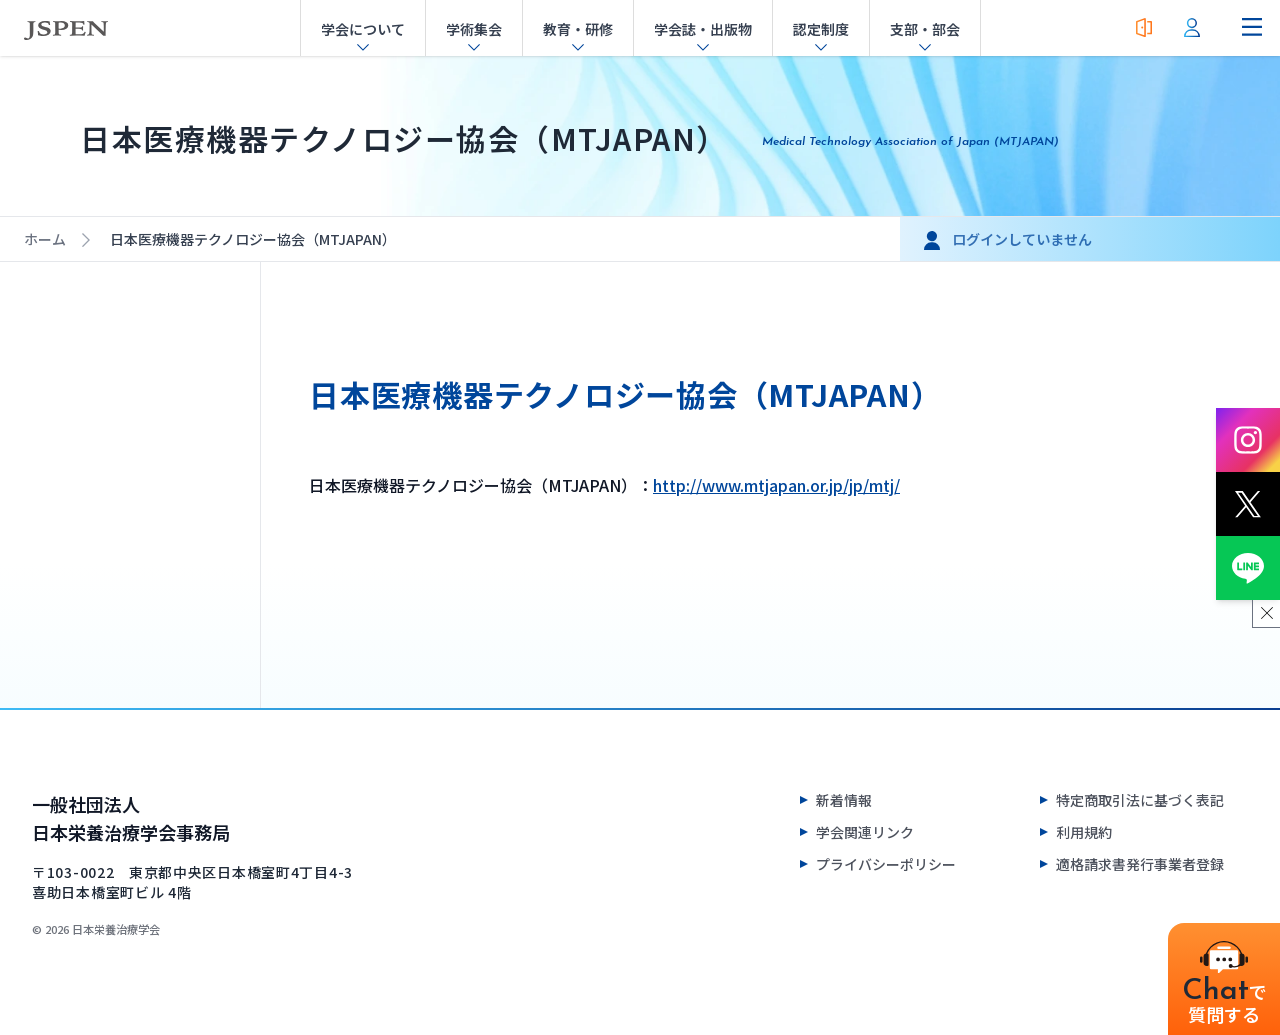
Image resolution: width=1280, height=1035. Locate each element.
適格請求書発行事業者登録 (1140, 864)
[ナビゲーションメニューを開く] (1252, 28)
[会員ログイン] (1192, 28)
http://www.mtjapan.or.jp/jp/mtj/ (776, 485)
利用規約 (1084, 832)
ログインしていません (1022, 239)
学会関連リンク (865, 832)
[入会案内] (1144, 28)
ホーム (45, 239)
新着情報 (844, 800)
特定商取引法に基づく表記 (1140, 800)
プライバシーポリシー (886, 864)
